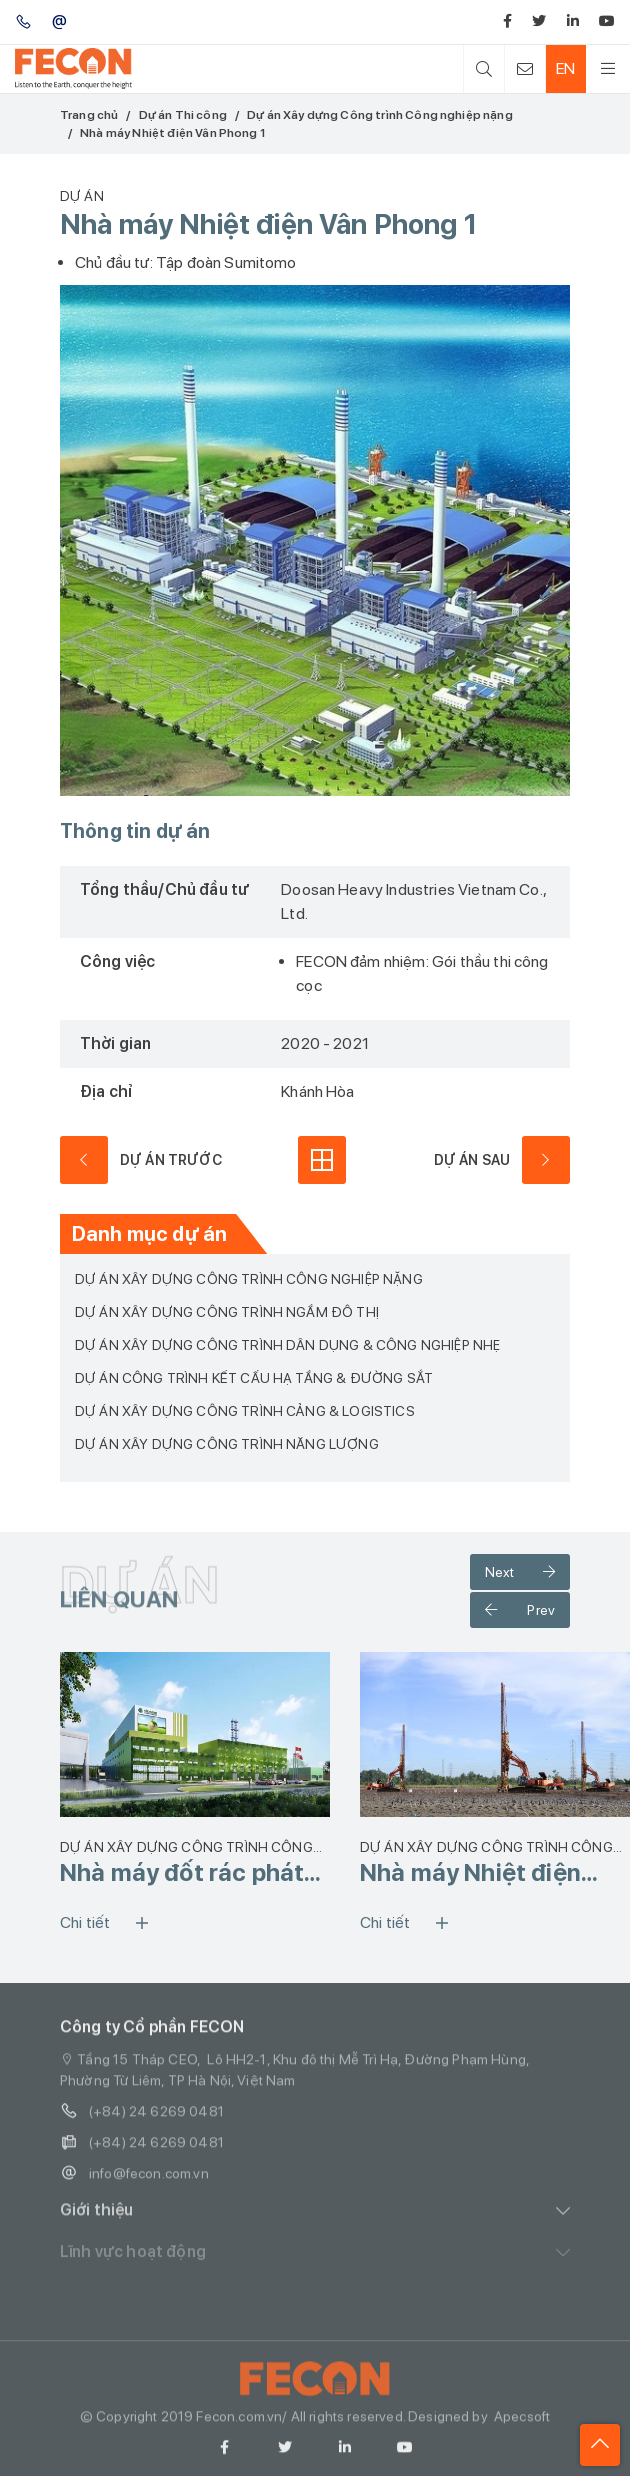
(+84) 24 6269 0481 (142, 2120)
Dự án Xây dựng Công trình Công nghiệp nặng (380, 115)
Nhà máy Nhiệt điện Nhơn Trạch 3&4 (470, 1873)
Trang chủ (89, 115)
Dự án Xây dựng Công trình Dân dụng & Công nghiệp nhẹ (287, 1345)
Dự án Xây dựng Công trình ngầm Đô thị (227, 1312)
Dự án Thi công (183, 115)
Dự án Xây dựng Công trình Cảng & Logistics (245, 1411)
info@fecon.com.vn (134, 2182)
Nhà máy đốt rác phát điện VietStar (182, 1873)
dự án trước (141, 1160)
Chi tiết (111, 1923)
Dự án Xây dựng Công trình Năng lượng (227, 1444)
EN (565, 68)
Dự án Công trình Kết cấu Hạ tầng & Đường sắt (254, 1378)
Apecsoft (522, 2425)
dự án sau (502, 1160)
